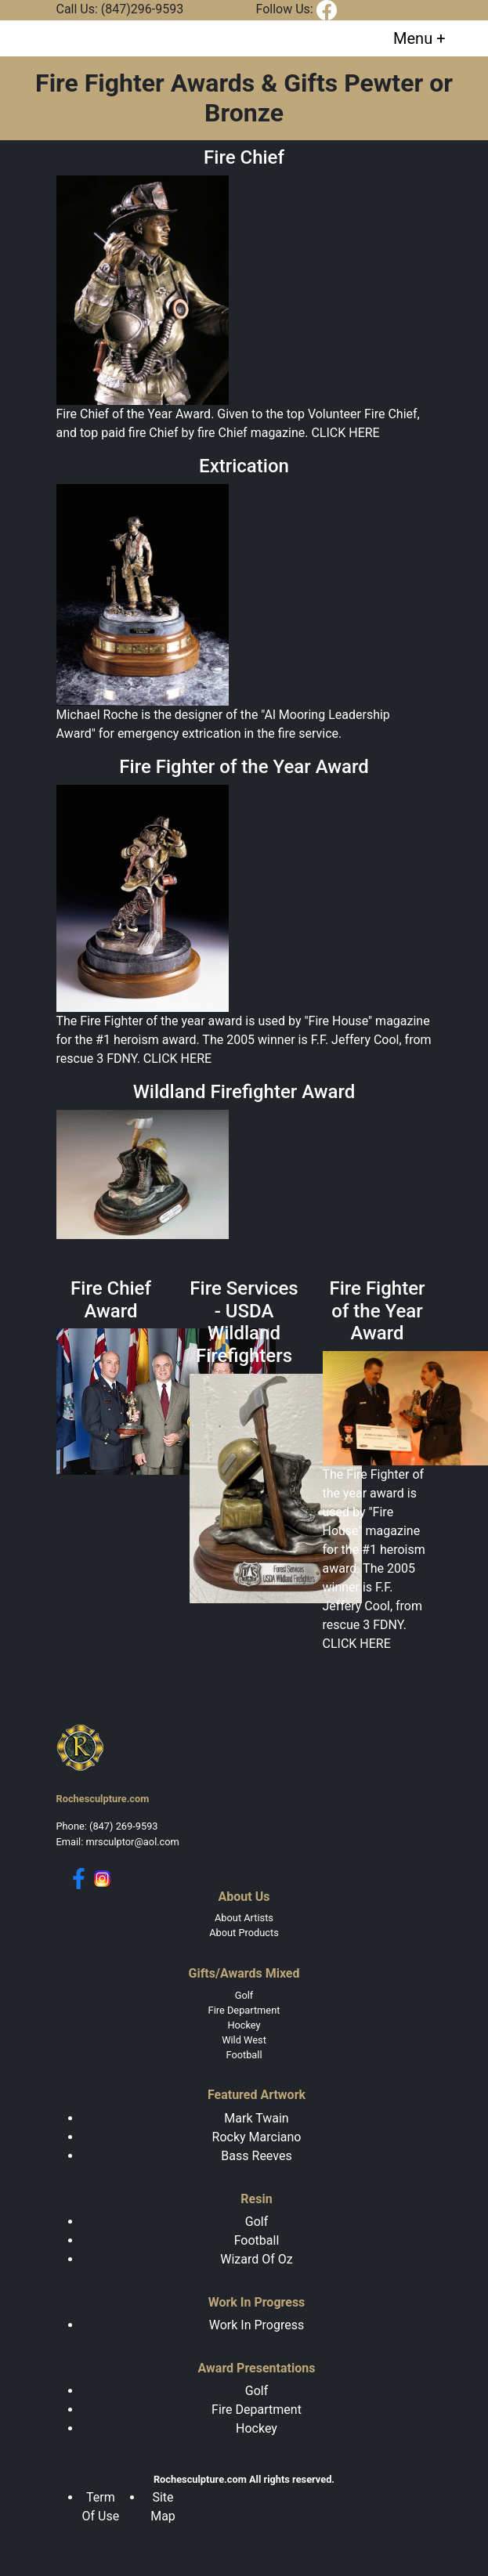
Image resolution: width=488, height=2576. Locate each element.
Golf (244, 1995)
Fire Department (244, 2010)
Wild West (244, 2040)
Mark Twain (256, 2118)
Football (244, 2055)
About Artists (244, 1918)
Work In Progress (256, 2325)
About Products (244, 1932)
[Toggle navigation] (419, 38)
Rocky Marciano (257, 2137)
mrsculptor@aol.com (132, 1842)
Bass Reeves (256, 2155)
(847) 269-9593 (123, 1826)
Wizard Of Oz (256, 2259)
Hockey (243, 2025)
